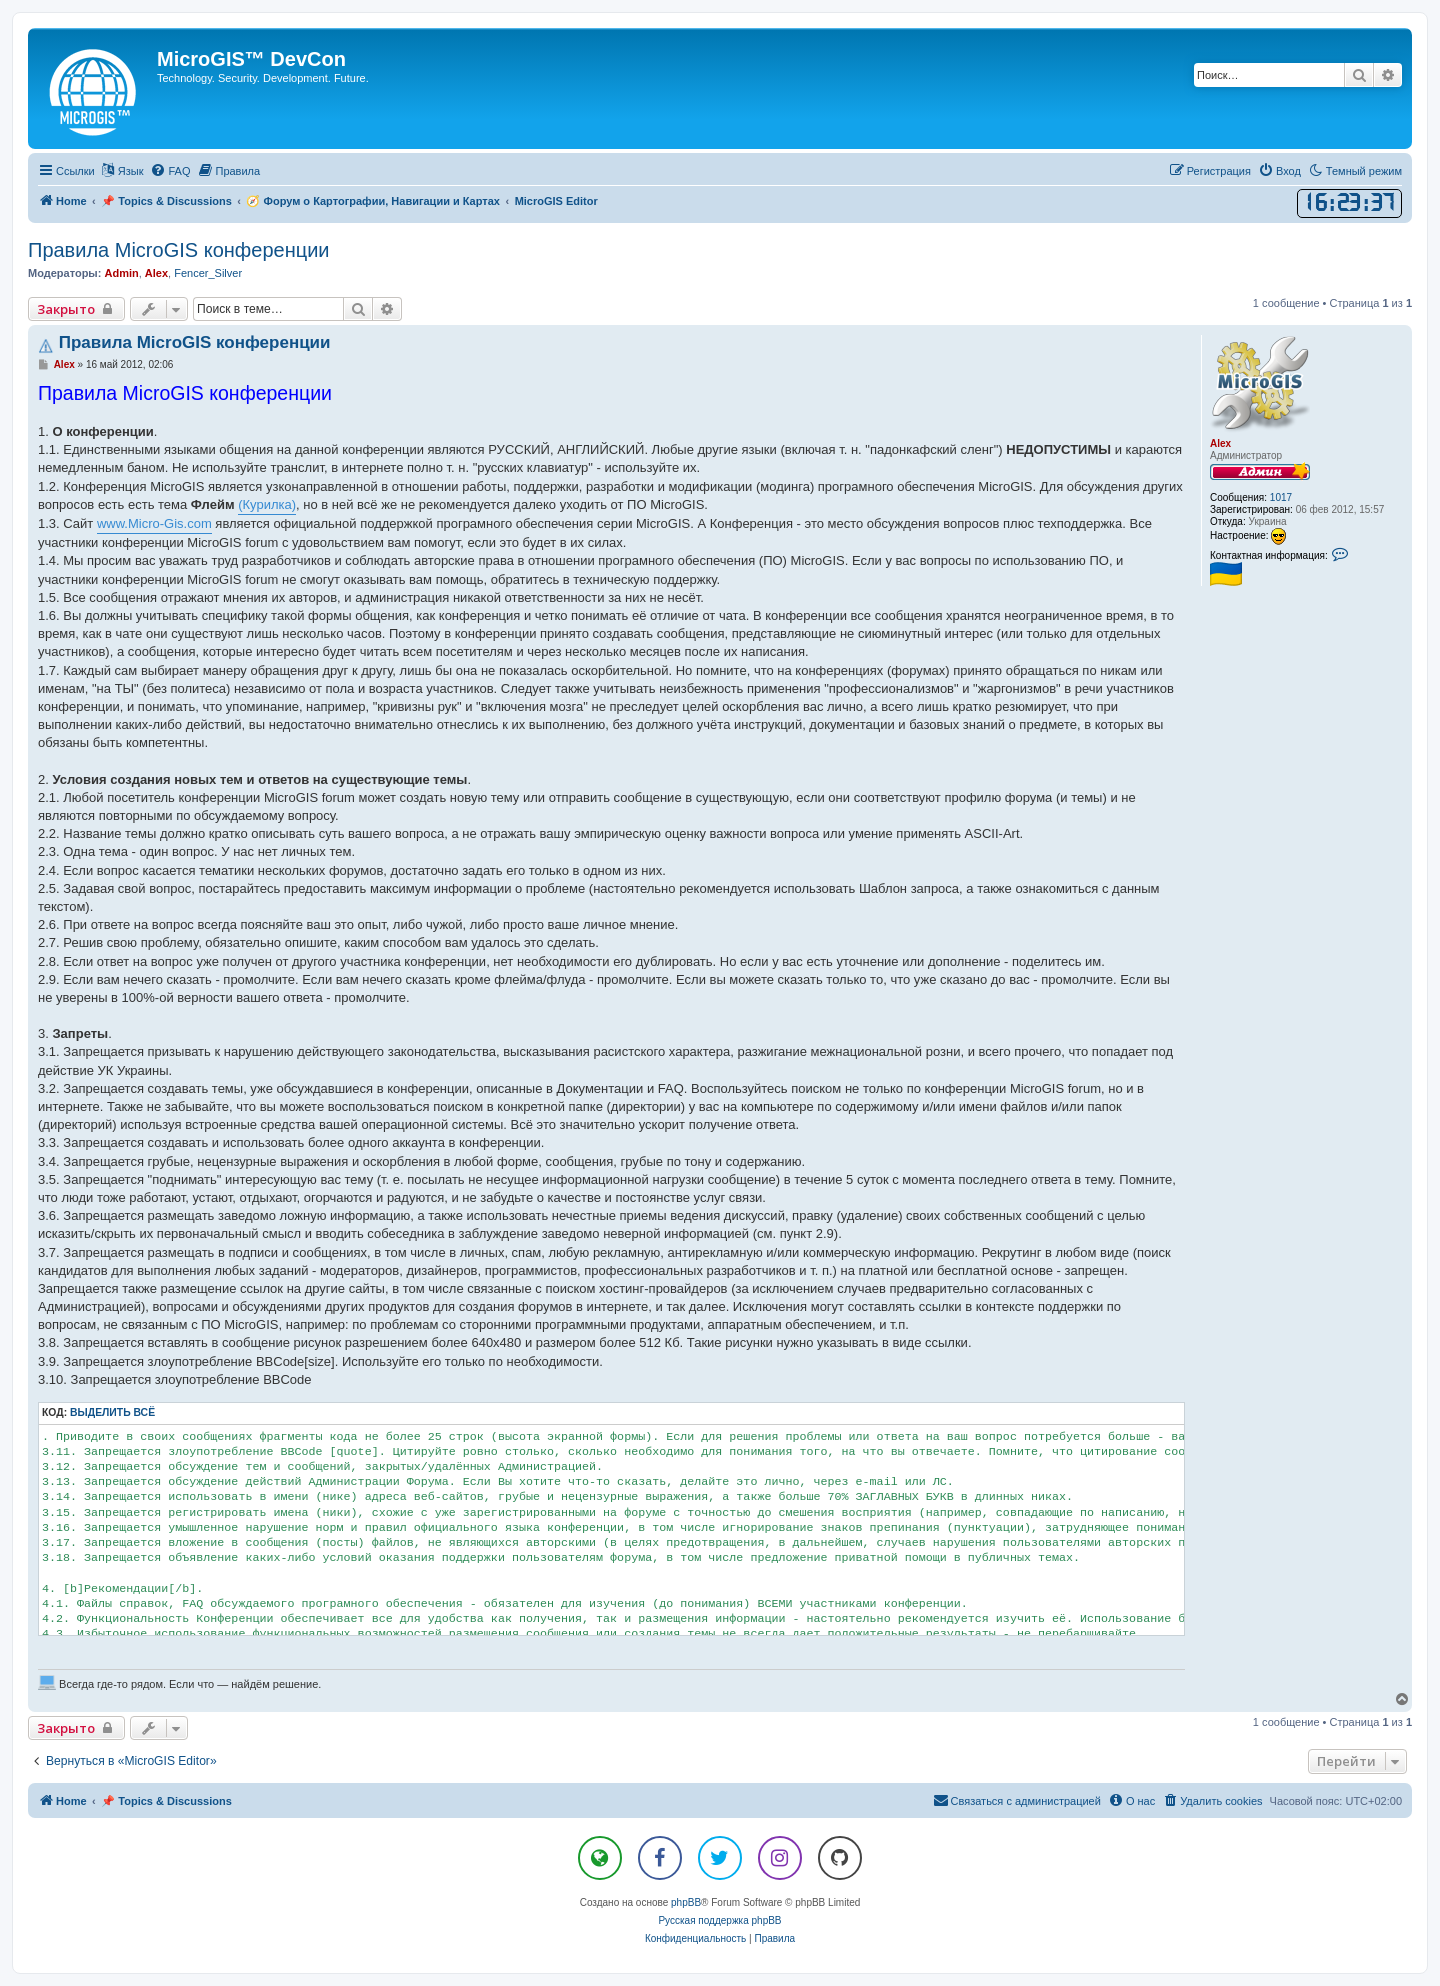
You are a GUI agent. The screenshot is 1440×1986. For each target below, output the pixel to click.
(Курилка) (267, 504)
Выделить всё (112, 1412)
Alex (156, 273)
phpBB (686, 1902)
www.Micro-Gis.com (154, 523)
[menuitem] (170, 171)
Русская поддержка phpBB (719, 1920)
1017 (1281, 497)
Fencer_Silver (208, 273)
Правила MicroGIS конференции (178, 250)
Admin (121, 273)
